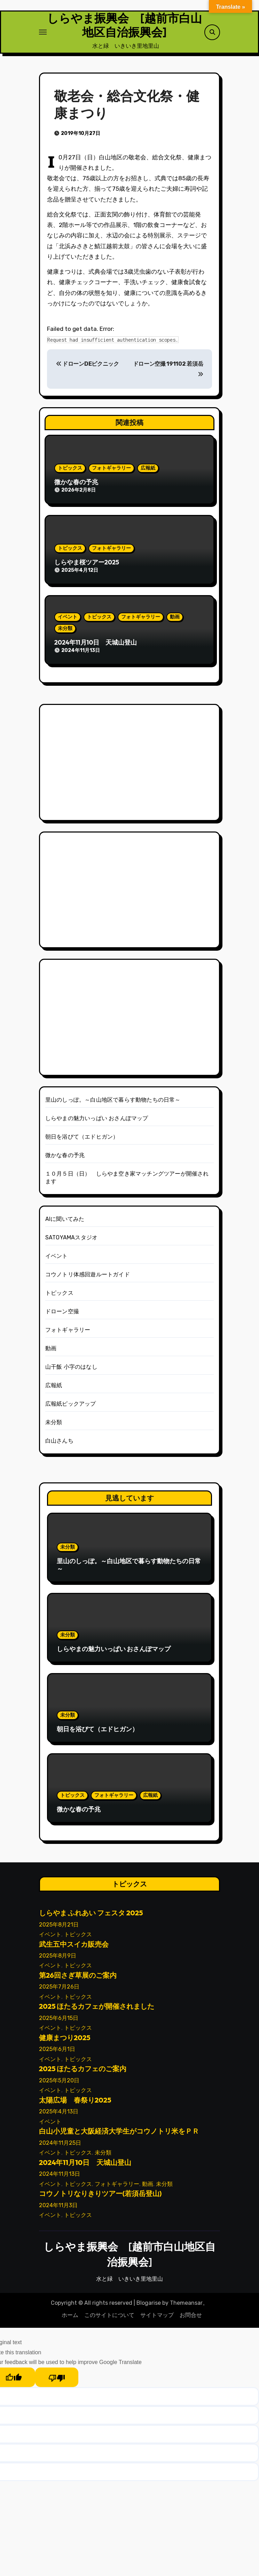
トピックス (70, 474)
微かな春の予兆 (76, 488)
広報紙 (148, 474)
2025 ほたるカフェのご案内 (83, 2074)
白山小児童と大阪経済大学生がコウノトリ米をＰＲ (119, 2137)
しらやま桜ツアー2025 (86, 568)
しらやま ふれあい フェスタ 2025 (91, 1918)
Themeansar (186, 2308)
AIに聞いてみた (65, 1224)
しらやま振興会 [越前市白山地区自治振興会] (124, 28)
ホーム (70, 2320)
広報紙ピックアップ (70, 1409)
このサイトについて (109, 2320)
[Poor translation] (56, 2383)
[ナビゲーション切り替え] (43, 34)
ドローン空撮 (62, 1317)
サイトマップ (157, 2320)
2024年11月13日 (59, 2179)
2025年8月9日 (57, 1961)
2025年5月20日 (59, 2086)
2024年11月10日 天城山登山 (95, 648)
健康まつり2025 (65, 2043)
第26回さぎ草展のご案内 (78, 1980)
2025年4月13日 (58, 2117)
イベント (67, 622)
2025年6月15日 (58, 2023)
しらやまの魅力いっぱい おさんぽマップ (96, 1123)
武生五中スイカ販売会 (74, 1949)
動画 (175, 622)
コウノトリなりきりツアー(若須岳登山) (100, 2199)
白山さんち (59, 1446)
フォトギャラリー (111, 474)
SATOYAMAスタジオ (71, 1243)
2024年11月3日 (58, 2211)
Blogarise (148, 2308)
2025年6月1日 (57, 2055)
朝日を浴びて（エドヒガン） (82, 1142)
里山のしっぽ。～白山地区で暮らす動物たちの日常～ (113, 1105)
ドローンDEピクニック (87, 369)
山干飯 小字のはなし (71, 1372)
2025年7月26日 (59, 1992)
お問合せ (191, 2320)
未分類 (65, 634)
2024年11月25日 (60, 2148)
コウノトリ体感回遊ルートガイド (87, 1280)
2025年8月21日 (59, 1930)
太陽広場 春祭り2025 (75, 2105)
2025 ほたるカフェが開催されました (97, 2012)
